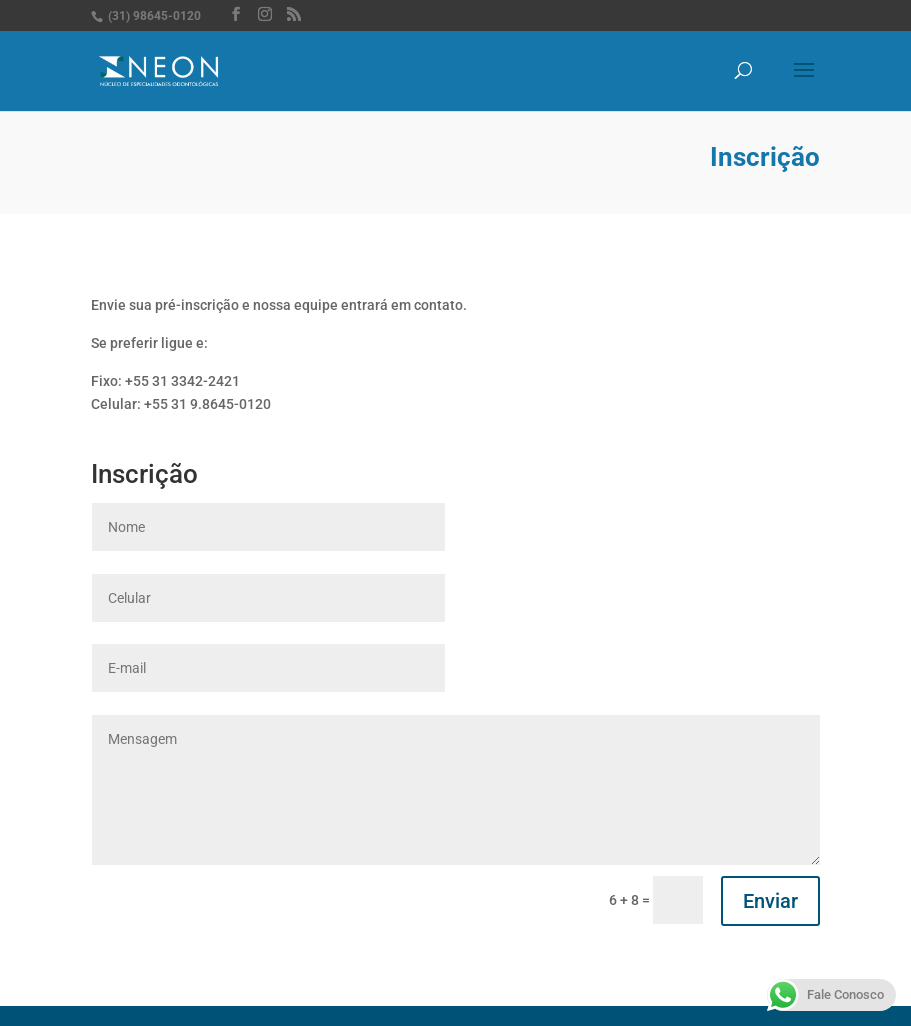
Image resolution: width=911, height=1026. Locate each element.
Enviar (770, 901)
